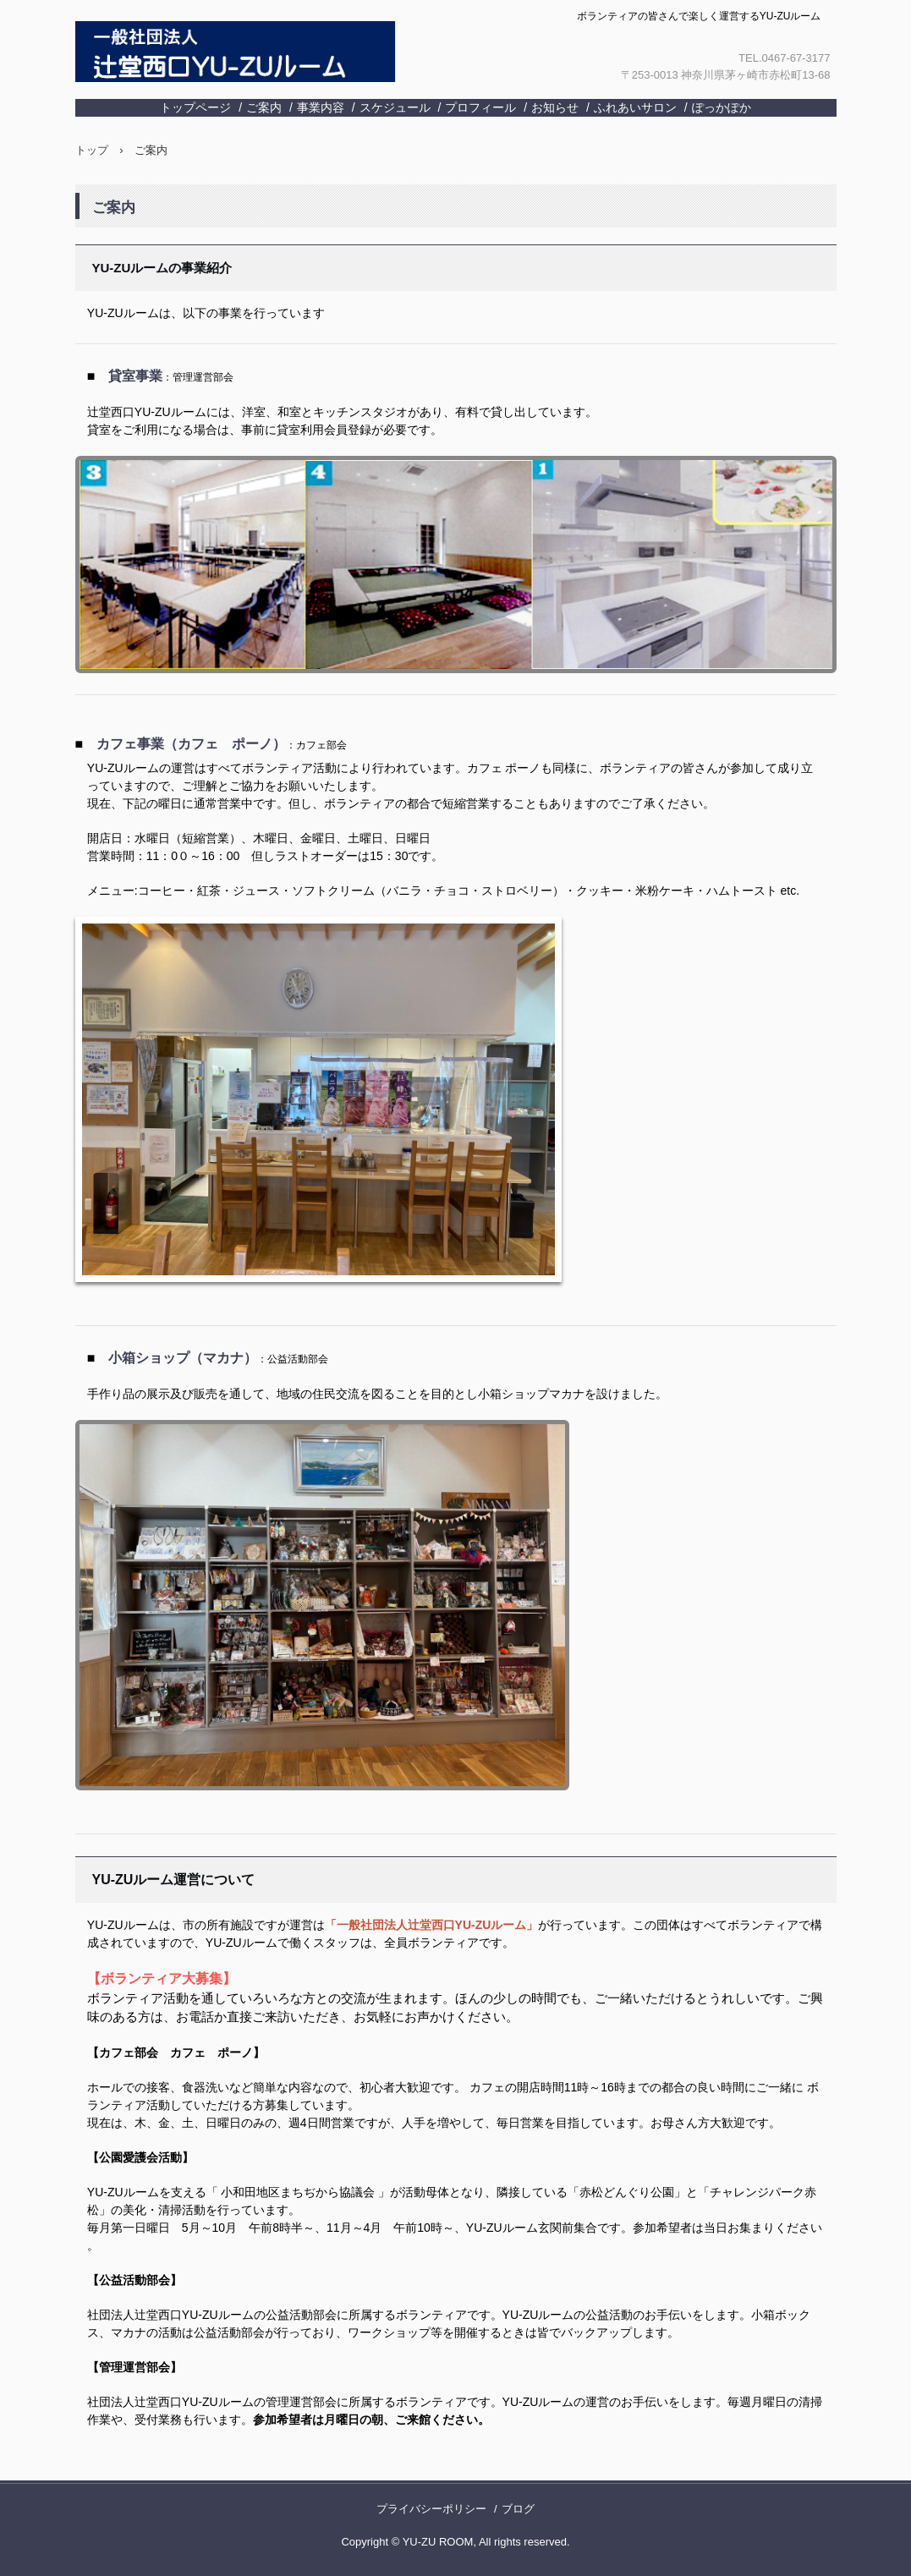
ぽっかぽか (721, 107)
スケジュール (395, 107)
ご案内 (264, 107)
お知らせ (555, 107)
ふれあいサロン (635, 107)
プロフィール (480, 107)
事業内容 (320, 107)
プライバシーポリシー (431, 2508)
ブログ (518, 2508)
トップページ (195, 107)
